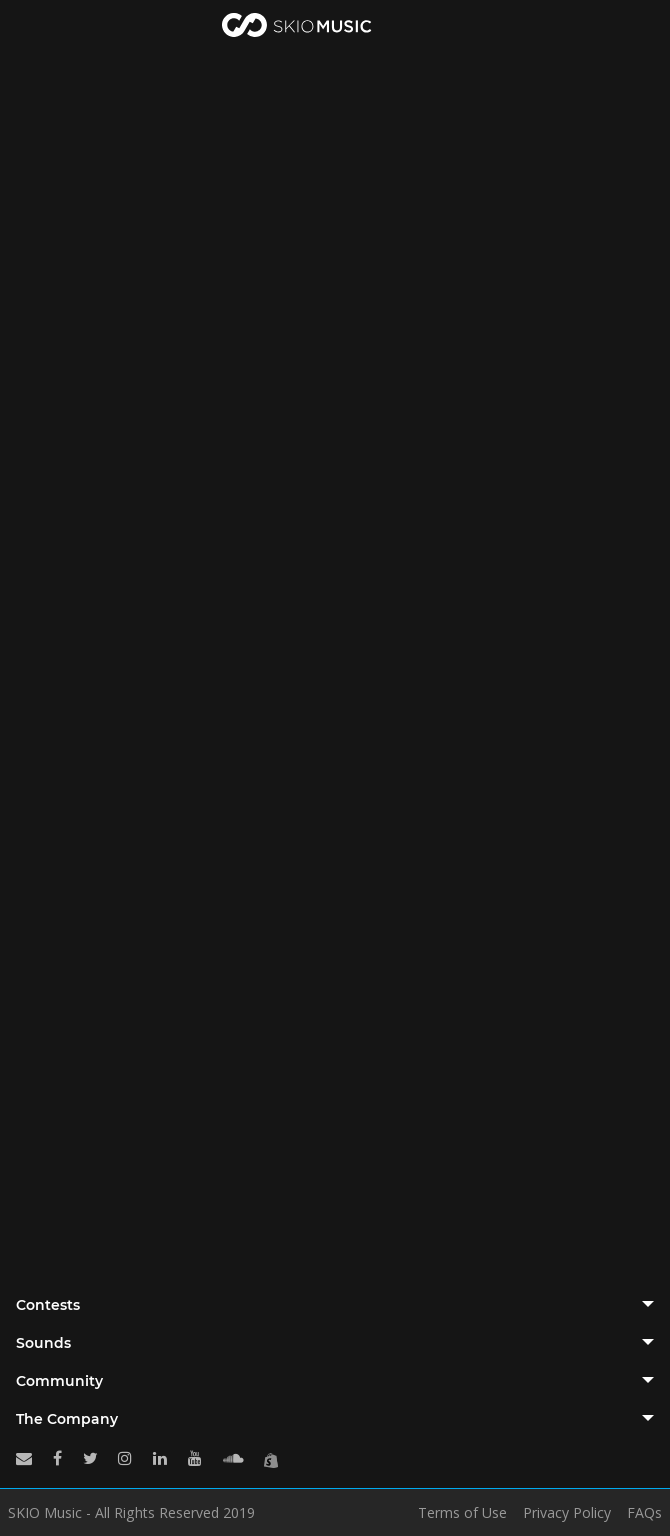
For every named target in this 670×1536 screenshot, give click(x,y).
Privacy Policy (567, 1513)
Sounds (43, 1343)
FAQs (644, 1513)
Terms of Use (462, 1513)
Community (59, 1381)
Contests (48, 1305)
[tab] (335, 1305)
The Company (67, 1419)
